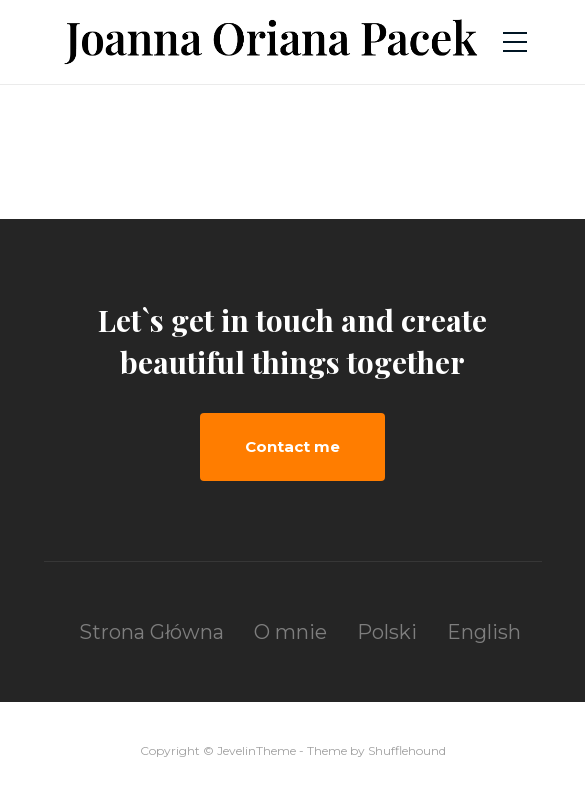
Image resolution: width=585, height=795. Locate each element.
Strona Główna (151, 632)
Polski (387, 632)
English (484, 632)
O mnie (290, 632)
